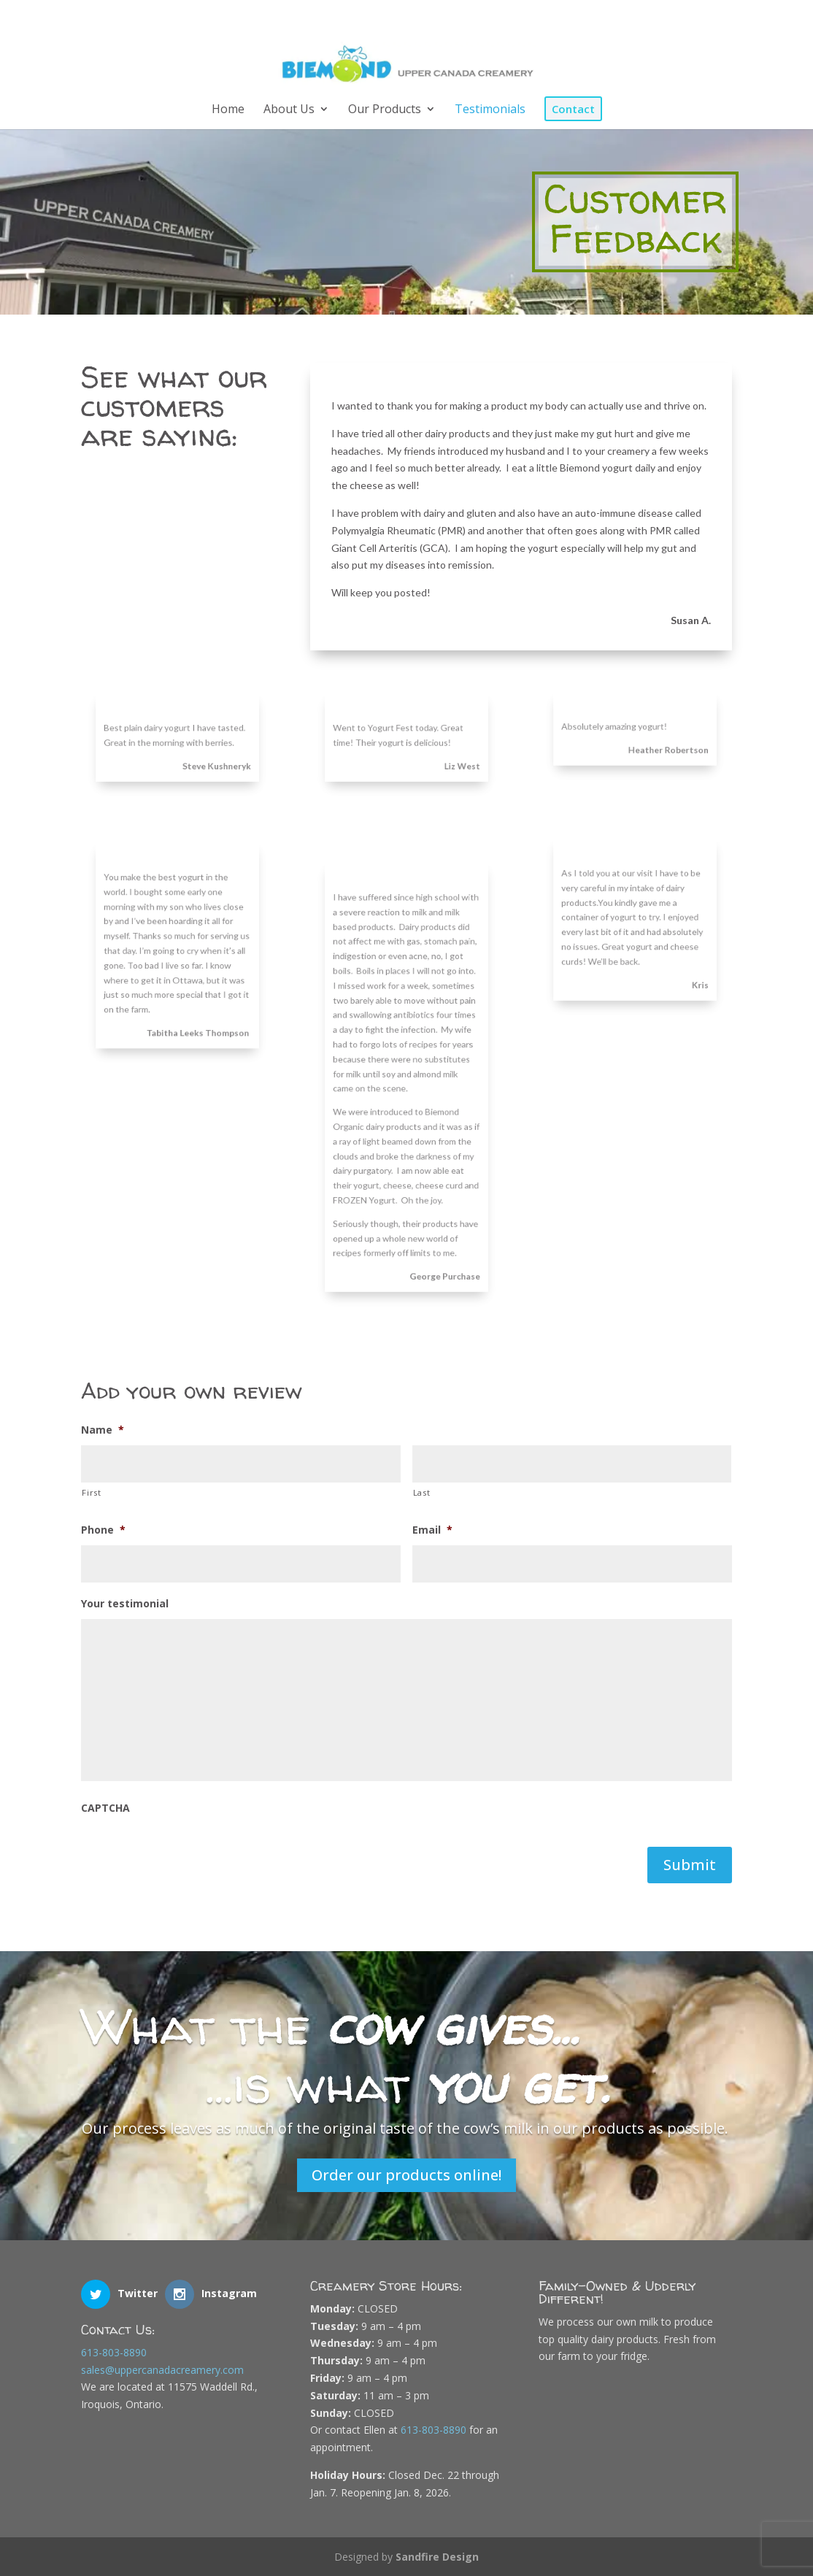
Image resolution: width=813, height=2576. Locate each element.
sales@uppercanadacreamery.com (162, 2370)
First (91, 1492)
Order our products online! (406, 2175)
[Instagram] (708, 16)
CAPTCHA (105, 1808)
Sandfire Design (437, 2557)
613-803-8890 (114, 2352)
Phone (103, 1530)
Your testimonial (125, 1603)
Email (432, 1530)
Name (102, 1430)
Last (422, 1492)
